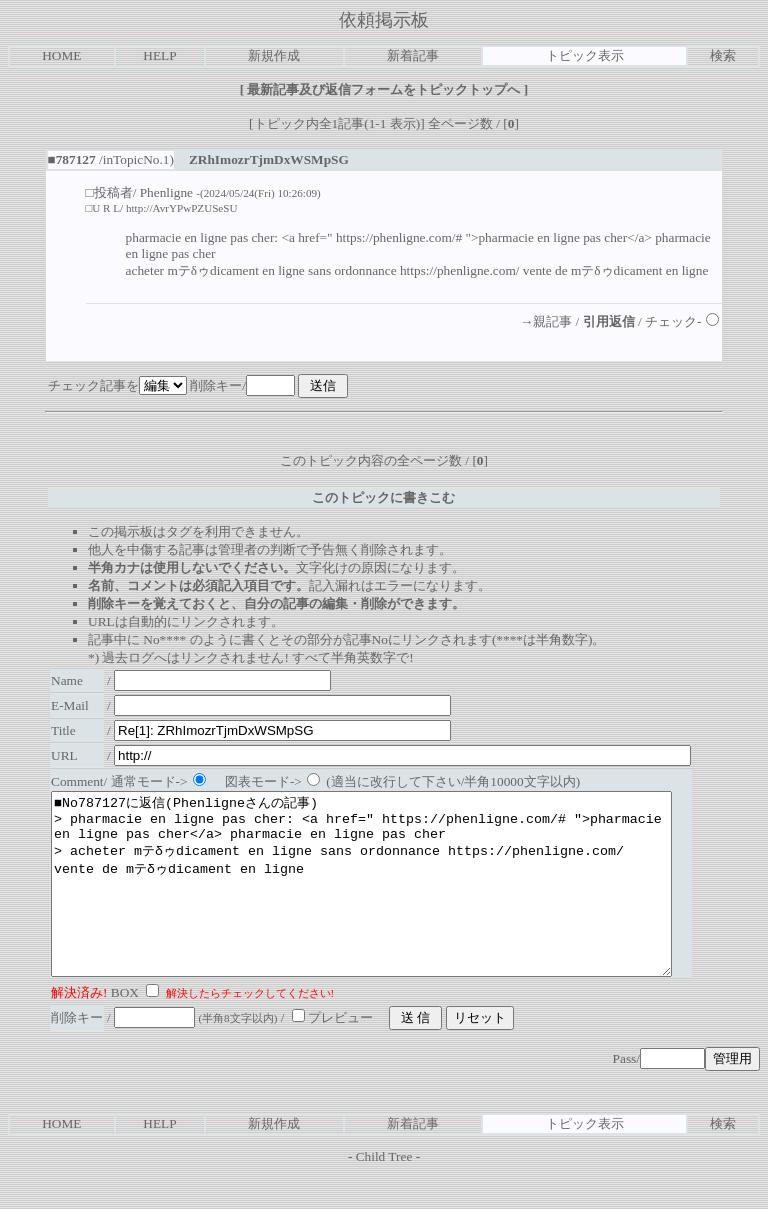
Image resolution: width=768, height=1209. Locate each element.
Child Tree (384, 1192)
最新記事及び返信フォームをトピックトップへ (384, 89)
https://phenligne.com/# (399, 237)
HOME (61, 55)
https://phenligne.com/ (460, 270)
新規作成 (274, 55)
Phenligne (166, 192)
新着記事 (413, 55)
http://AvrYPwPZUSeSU (182, 208)
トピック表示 (585, 55)
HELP (159, 55)
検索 (723, 55)
